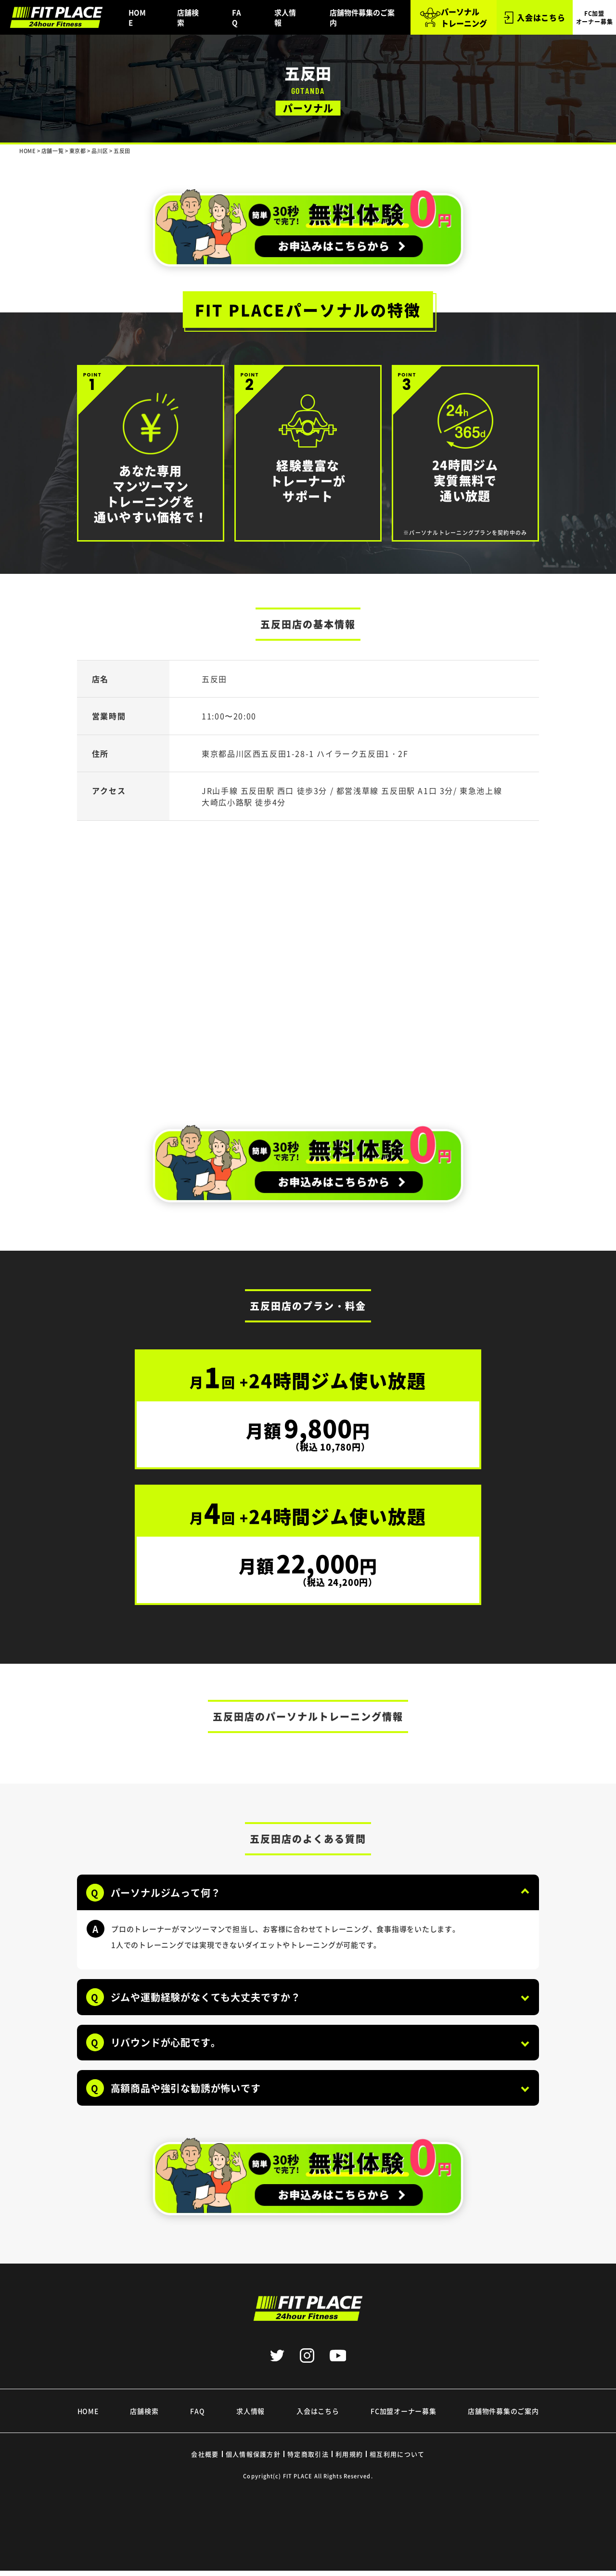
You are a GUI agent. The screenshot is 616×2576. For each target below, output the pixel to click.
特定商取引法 (308, 2459)
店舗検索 (188, 17)
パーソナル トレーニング (453, 17)
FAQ (236, 17)
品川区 (99, 151)
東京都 (77, 151)
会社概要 (204, 2459)
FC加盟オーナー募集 (403, 2416)
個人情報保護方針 (253, 2459)
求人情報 (285, 17)
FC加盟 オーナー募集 (594, 17)
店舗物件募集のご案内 (362, 17)
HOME (137, 17)
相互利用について (397, 2459)
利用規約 (349, 2459)
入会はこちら (534, 18)
